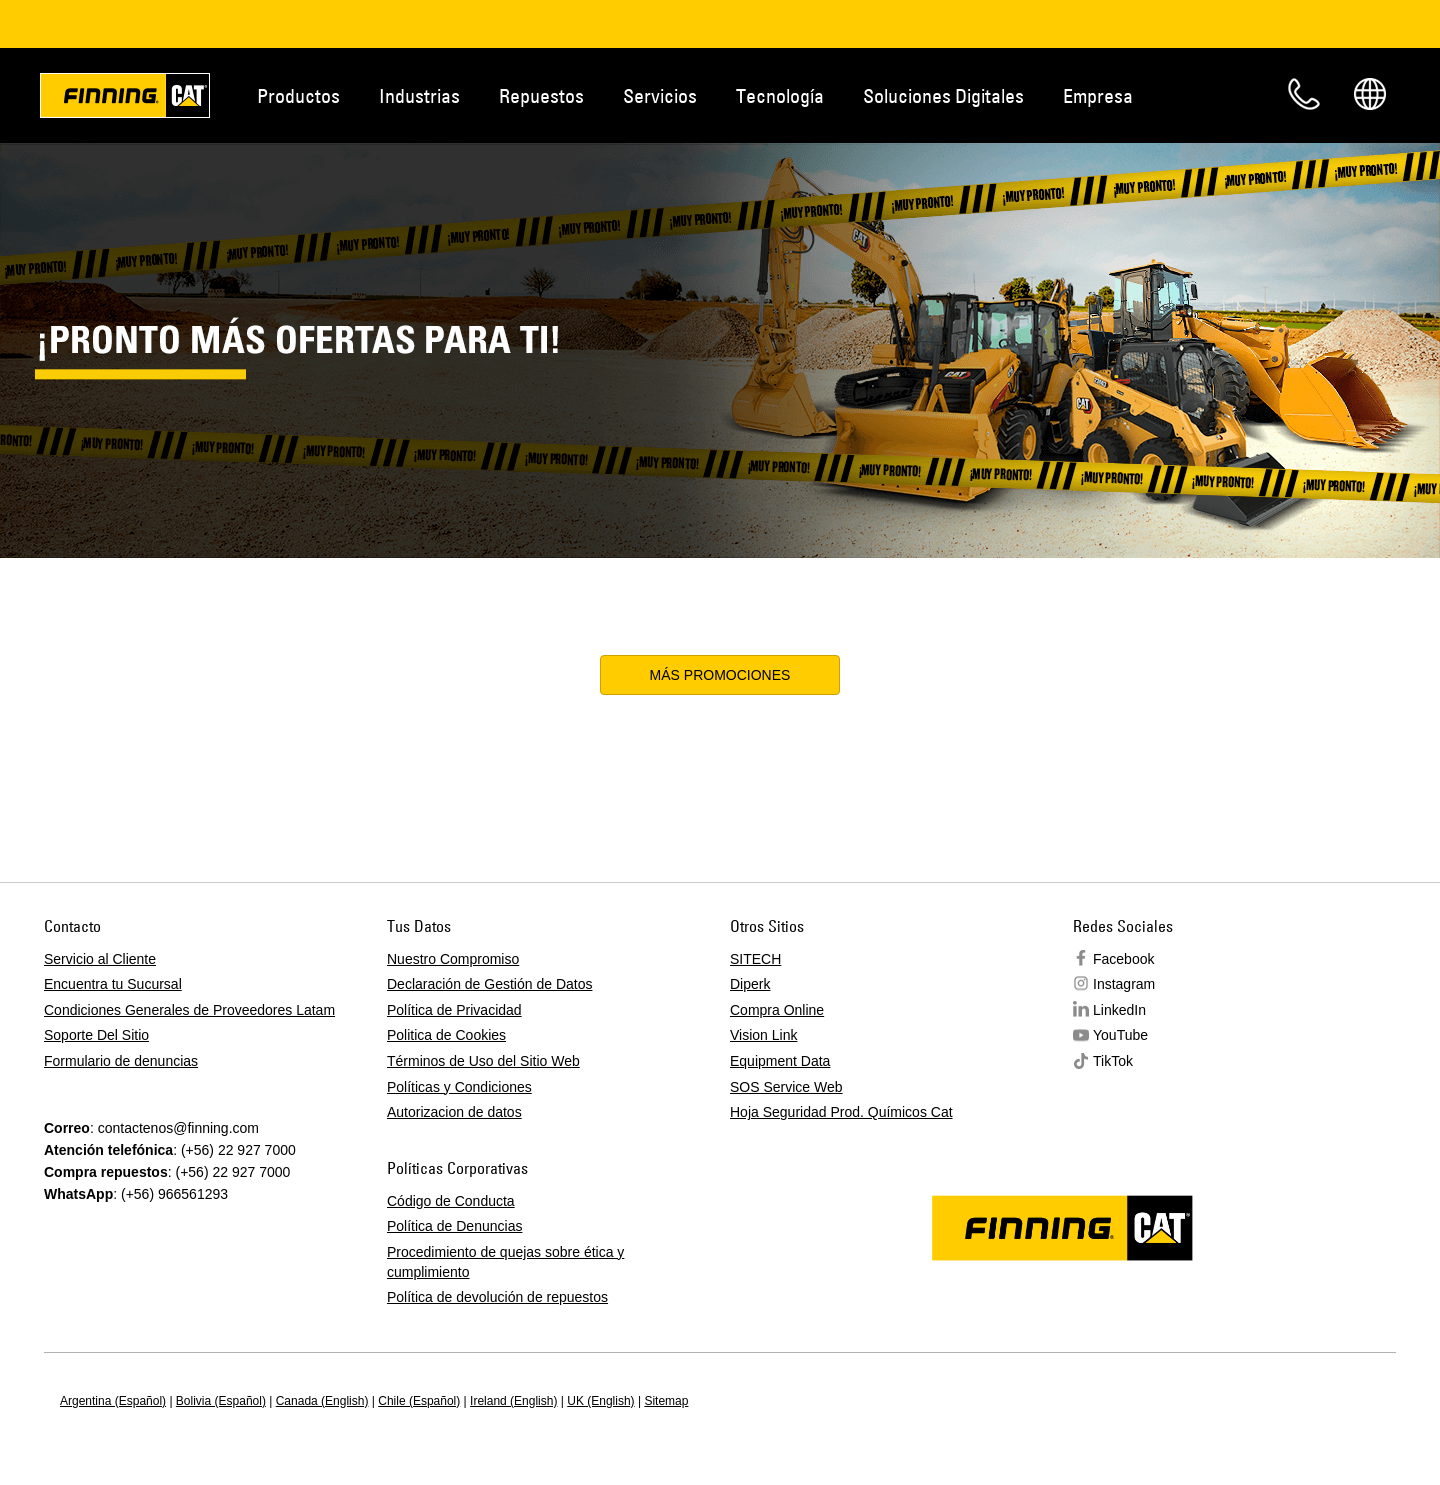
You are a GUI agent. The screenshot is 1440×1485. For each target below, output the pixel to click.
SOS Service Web (786, 1087)
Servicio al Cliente (100, 959)
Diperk (750, 984)
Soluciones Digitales (943, 95)
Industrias (419, 95)
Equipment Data (780, 1061)
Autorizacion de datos (454, 1112)
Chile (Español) (419, 1401)
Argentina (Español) (113, 1401)
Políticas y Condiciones (459, 1087)
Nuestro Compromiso (453, 959)
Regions (1370, 94)
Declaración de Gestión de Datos (489, 984)
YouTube (1120, 1035)
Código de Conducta (451, 1201)
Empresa (1098, 95)
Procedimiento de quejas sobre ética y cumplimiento (505, 1262)
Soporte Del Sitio (96, 1035)
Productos (298, 95)
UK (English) (600, 1401)
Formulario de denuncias (121, 1061)
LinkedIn (1119, 1010)
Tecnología (780, 95)
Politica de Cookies (446, 1035)
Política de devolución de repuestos (497, 1297)
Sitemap (666, 1401)
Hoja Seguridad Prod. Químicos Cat (841, 1112)
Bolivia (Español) (221, 1401)
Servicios (660, 95)
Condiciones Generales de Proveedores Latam (189, 1010)
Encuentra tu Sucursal (113, 984)
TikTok (1113, 1061)
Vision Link (763, 1035)
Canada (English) (322, 1401)
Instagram (1124, 984)
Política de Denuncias (454, 1226)
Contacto (1304, 94)
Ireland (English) (513, 1401)
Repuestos (541, 95)
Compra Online (777, 1010)
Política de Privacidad (454, 1010)
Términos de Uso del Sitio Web (483, 1061)
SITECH (755, 959)
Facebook (1123, 959)
